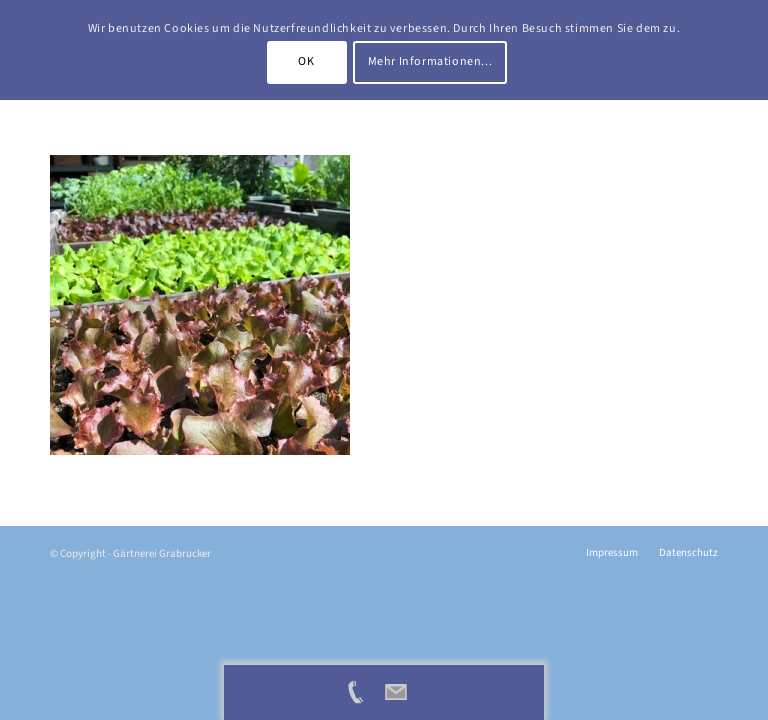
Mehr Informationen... (430, 61)
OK (306, 61)
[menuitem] (612, 553)
